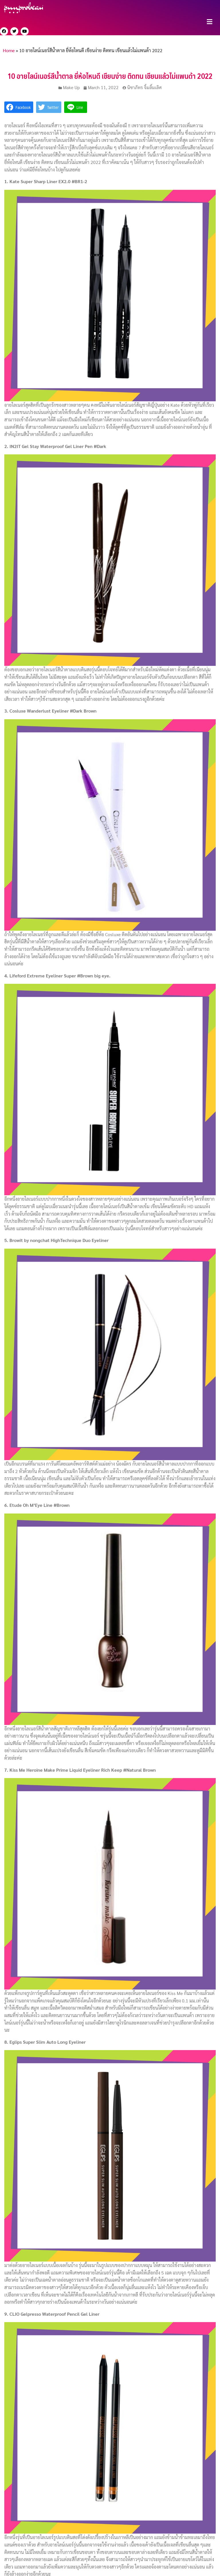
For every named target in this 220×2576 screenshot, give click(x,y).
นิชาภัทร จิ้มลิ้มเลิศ (145, 87)
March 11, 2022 (103, 87)
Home (9, 50)
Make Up (70, 87)
